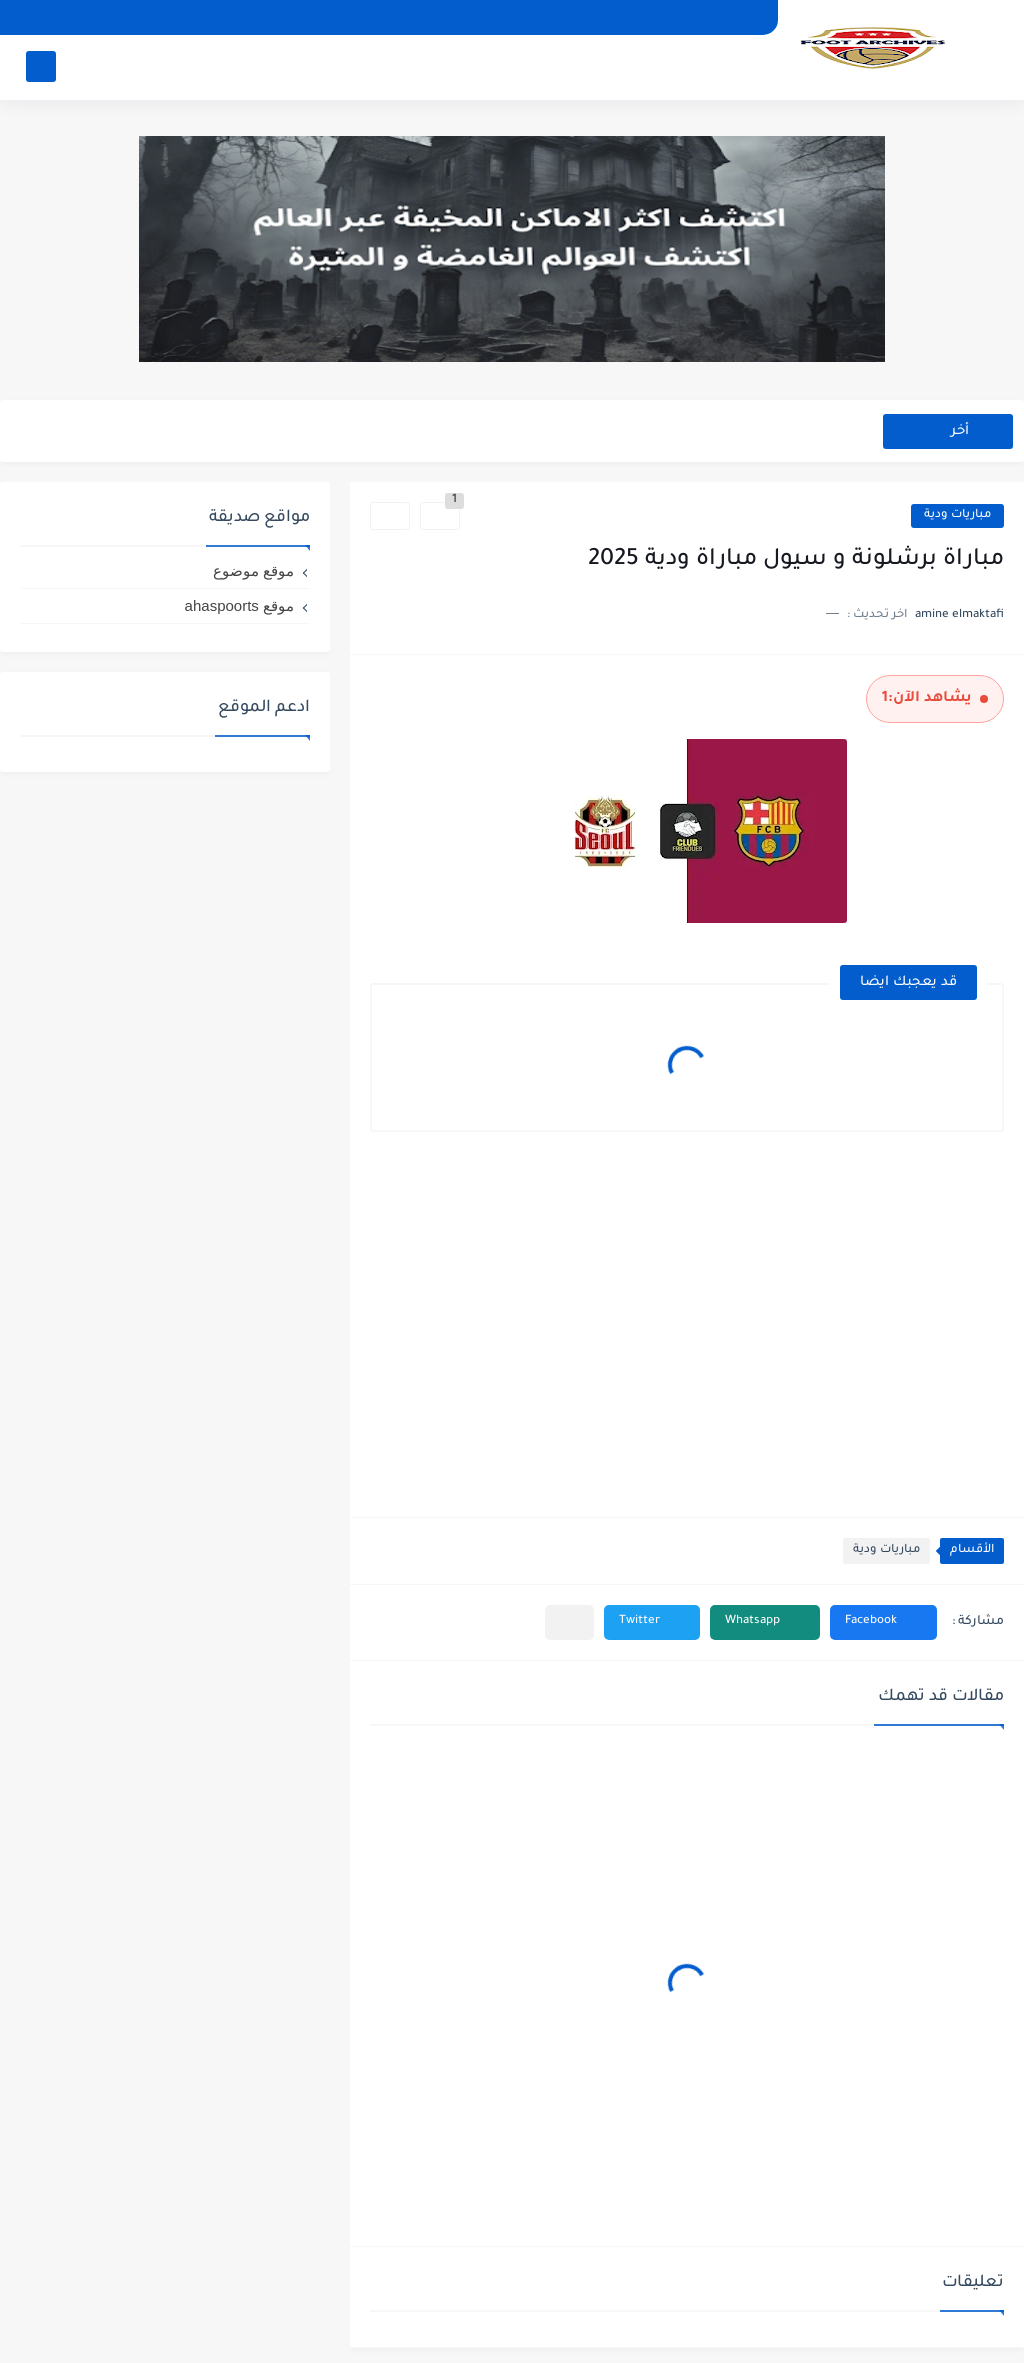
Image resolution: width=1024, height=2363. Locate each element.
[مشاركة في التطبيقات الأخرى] (569, 1622)
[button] (883, 1622)
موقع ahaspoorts (239, 605)
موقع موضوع (253, 570)
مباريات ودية (957, 515)
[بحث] (41, 66)
